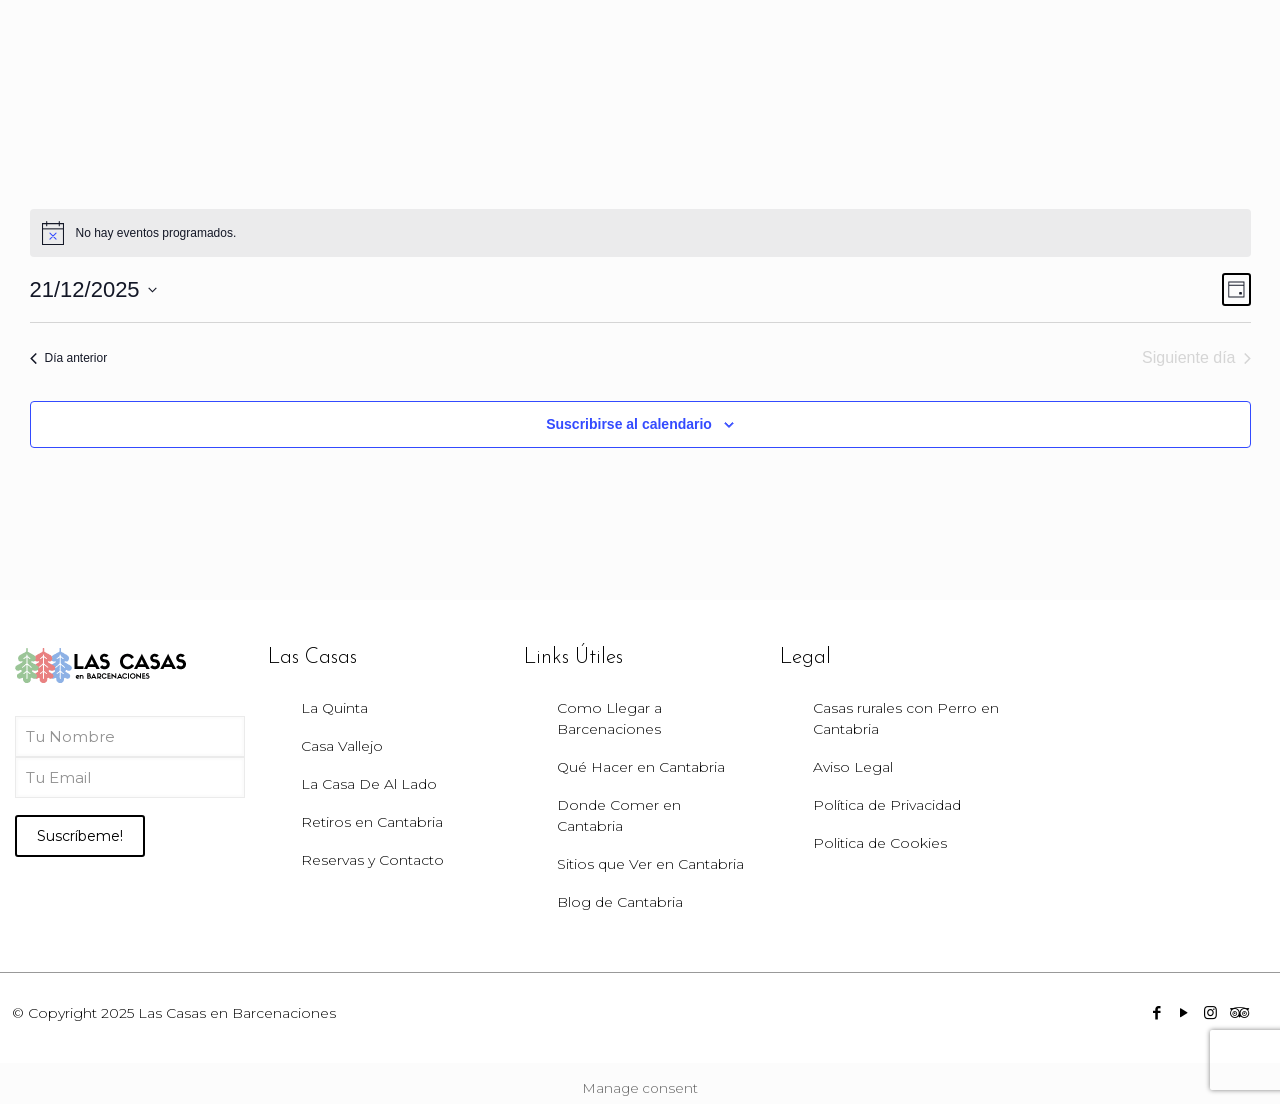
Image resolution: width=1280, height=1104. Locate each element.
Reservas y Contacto (372, 860)
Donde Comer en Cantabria (619, 815)
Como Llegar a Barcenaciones (609, 718)
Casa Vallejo (342, 746)
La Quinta (334, 708)
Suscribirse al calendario (629, 424)
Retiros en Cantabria (372, 822)
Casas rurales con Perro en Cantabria (906, 718)
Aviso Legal (853, 767)
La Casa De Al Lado (369, 784)
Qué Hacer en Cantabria (641, 767)
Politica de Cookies (880, 843)
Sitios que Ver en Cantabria (650, 864)
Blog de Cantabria (620, 902)
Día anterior (69, 358)
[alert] (640, 233)
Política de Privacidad (887, 805)
